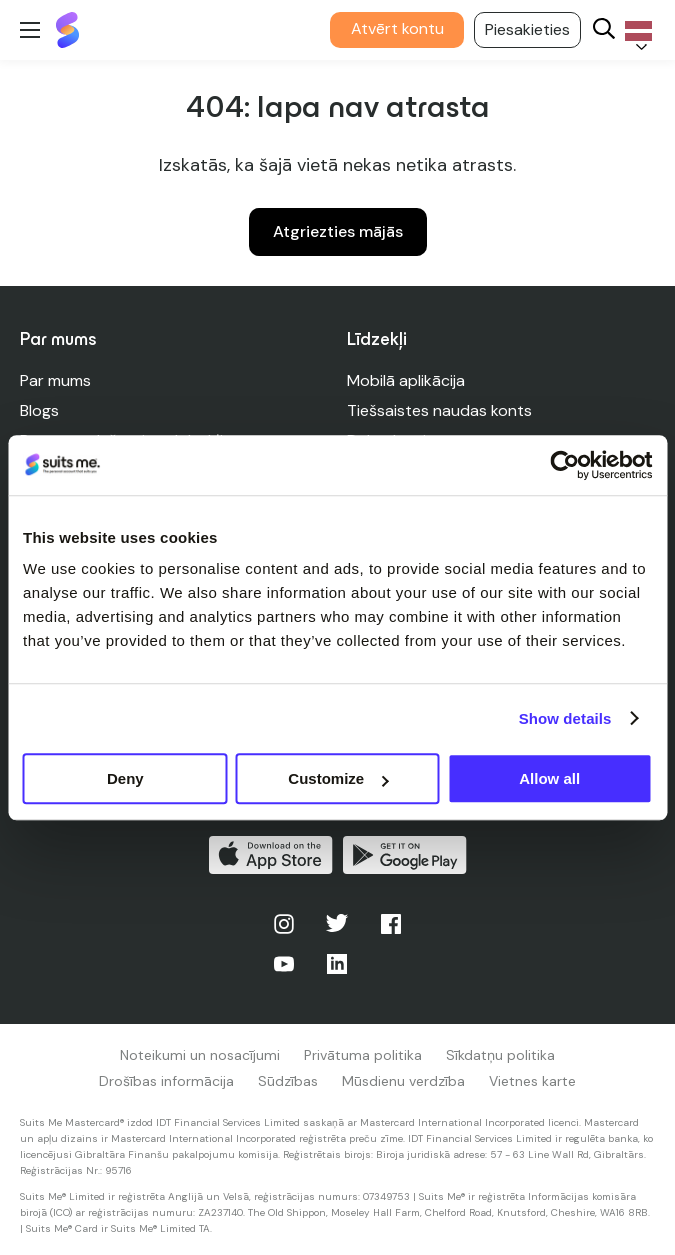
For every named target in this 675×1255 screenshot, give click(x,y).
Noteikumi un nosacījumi (200, 1055)
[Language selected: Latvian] (635, 30)
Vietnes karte (532, 1081)
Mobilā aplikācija (406, 380)
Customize (338, 778)
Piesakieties (527, 29)
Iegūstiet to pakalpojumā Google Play (405, 855)
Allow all (549, 778)
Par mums (55, 380)
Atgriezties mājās (338, 231)
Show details (565, 718)
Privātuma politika (363, 1055)
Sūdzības (288, 1081)
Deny (125, 778)
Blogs (39, 410)
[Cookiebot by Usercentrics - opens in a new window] (564, 465)
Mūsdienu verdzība (403, 1081)
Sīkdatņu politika (500, 1055)
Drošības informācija (166, 1081)
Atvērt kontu (397, 28)
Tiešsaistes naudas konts (439, 410)
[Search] (604, 30)
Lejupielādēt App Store (271, 855)
